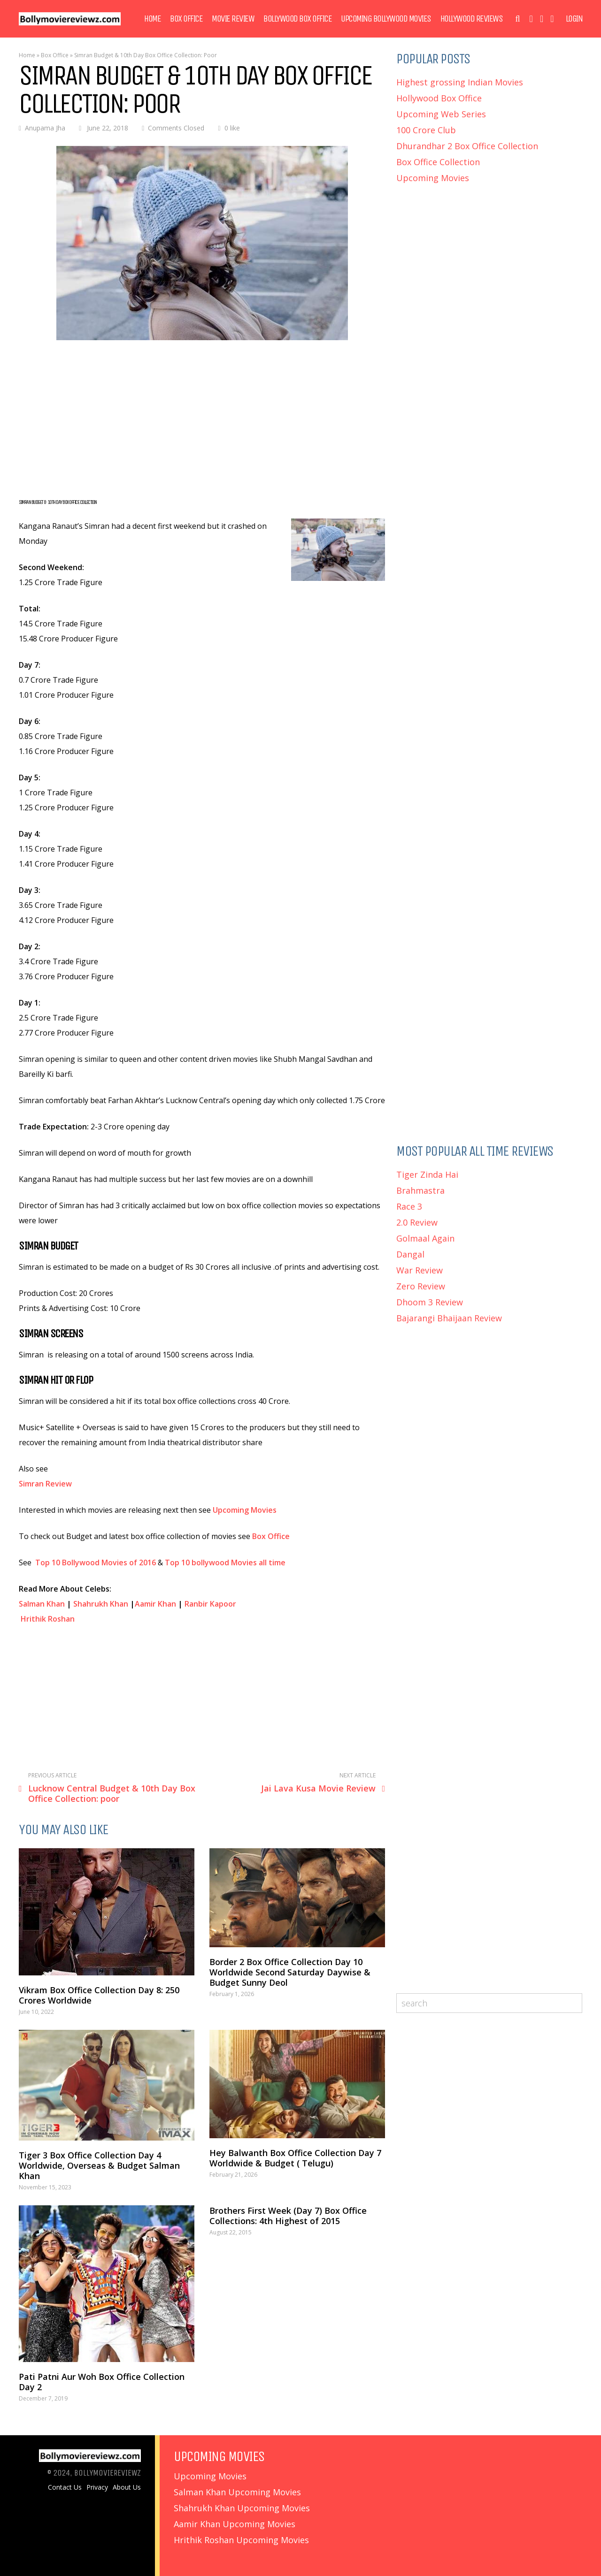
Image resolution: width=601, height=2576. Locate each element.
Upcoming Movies (245, 1510)
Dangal (410, 1254)
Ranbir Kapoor (210, 1604)
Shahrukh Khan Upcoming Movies (242, 2508)
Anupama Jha (45, 127)
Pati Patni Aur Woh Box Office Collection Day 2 (102, 2382)
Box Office (186, 18)
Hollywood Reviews (471, 18)
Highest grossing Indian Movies (459, 82)
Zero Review (420, 1286)
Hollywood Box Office (439, 98)
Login (574, 18)
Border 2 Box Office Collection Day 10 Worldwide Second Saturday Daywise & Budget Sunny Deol (289, 1972)
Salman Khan (42, 1604)
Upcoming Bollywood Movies (386, 18)
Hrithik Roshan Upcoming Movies (241, 2540)
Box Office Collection (438, 162)
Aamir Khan (155, 1604)
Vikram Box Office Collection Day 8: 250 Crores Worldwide (99, 1995)
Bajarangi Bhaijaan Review (449, 1318)
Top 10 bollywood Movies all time (225, 1562)
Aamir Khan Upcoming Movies (234, 2524)
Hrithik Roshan (48, 1619)
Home (152, 18)
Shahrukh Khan (100, 1604)
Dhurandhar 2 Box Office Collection (467, 146)
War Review (419, 1270)
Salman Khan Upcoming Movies (237, 2492)
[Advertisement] (202, 420)
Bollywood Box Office (297, 18)
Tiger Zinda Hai (427, 1174)
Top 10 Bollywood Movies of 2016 (95, 1562)
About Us (127, 2487)
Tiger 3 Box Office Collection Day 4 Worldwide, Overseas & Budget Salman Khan (99, 2165)
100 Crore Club (426, 130)
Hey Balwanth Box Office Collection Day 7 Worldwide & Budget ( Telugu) (295, 2158)
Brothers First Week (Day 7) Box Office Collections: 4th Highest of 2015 (288, 2215)
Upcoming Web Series (441, 114)
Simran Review (45, 1484)
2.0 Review (417, 1222)
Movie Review (233, 18)
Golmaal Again (425, 1238)
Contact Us (65, 2487)
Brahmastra (420, 1190)
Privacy (97, 2487)
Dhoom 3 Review (429, 1302)
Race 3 (409, 1206)
